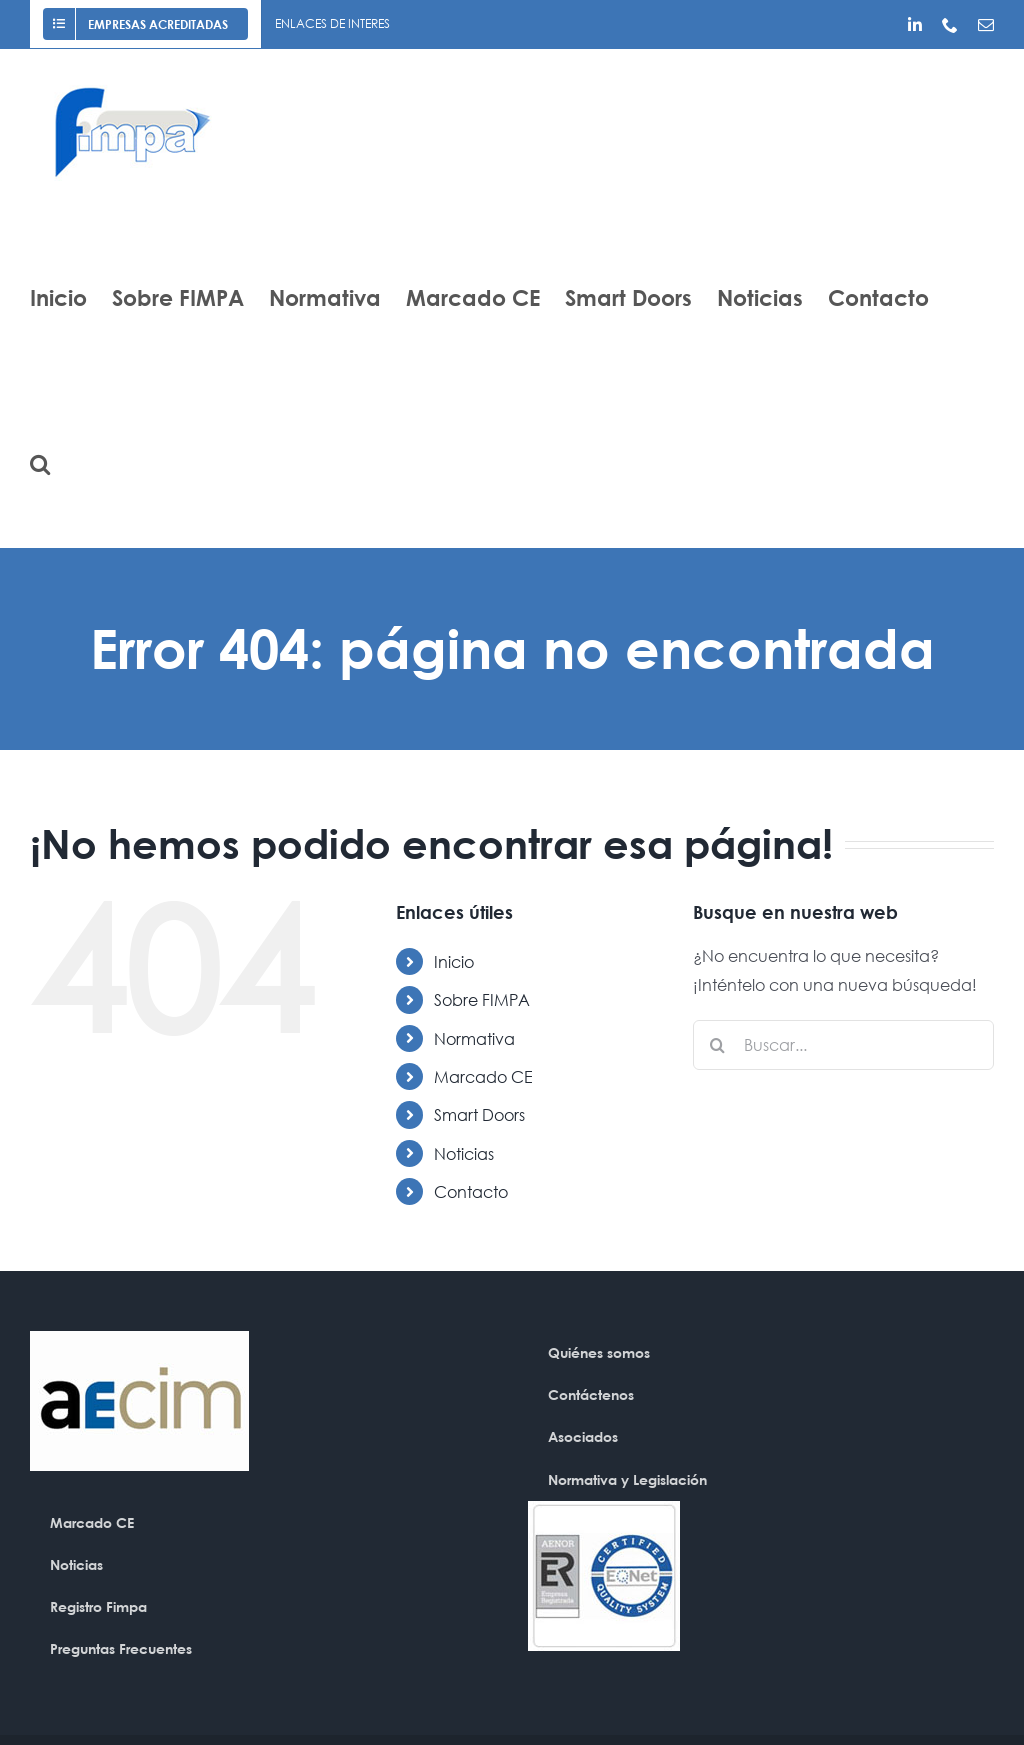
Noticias (464, 1153)
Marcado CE (483, 1076)
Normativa (474, 1038)
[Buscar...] (843, 1045)
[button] (40, 464)
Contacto (471, 1191)
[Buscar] (718, 1045)
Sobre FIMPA (482, 999)
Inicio (454, 961)
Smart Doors (479, 1114)
